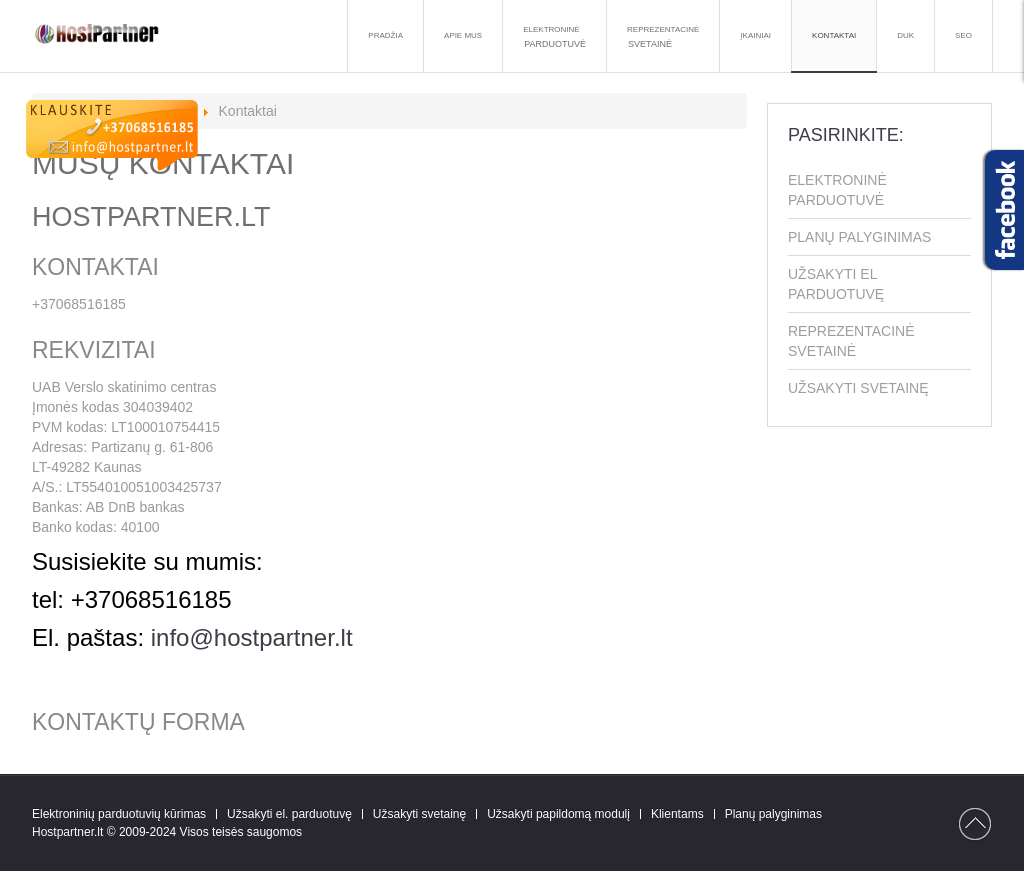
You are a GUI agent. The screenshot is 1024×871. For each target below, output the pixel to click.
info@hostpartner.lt (252, 637)
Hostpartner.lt (67, 832)
